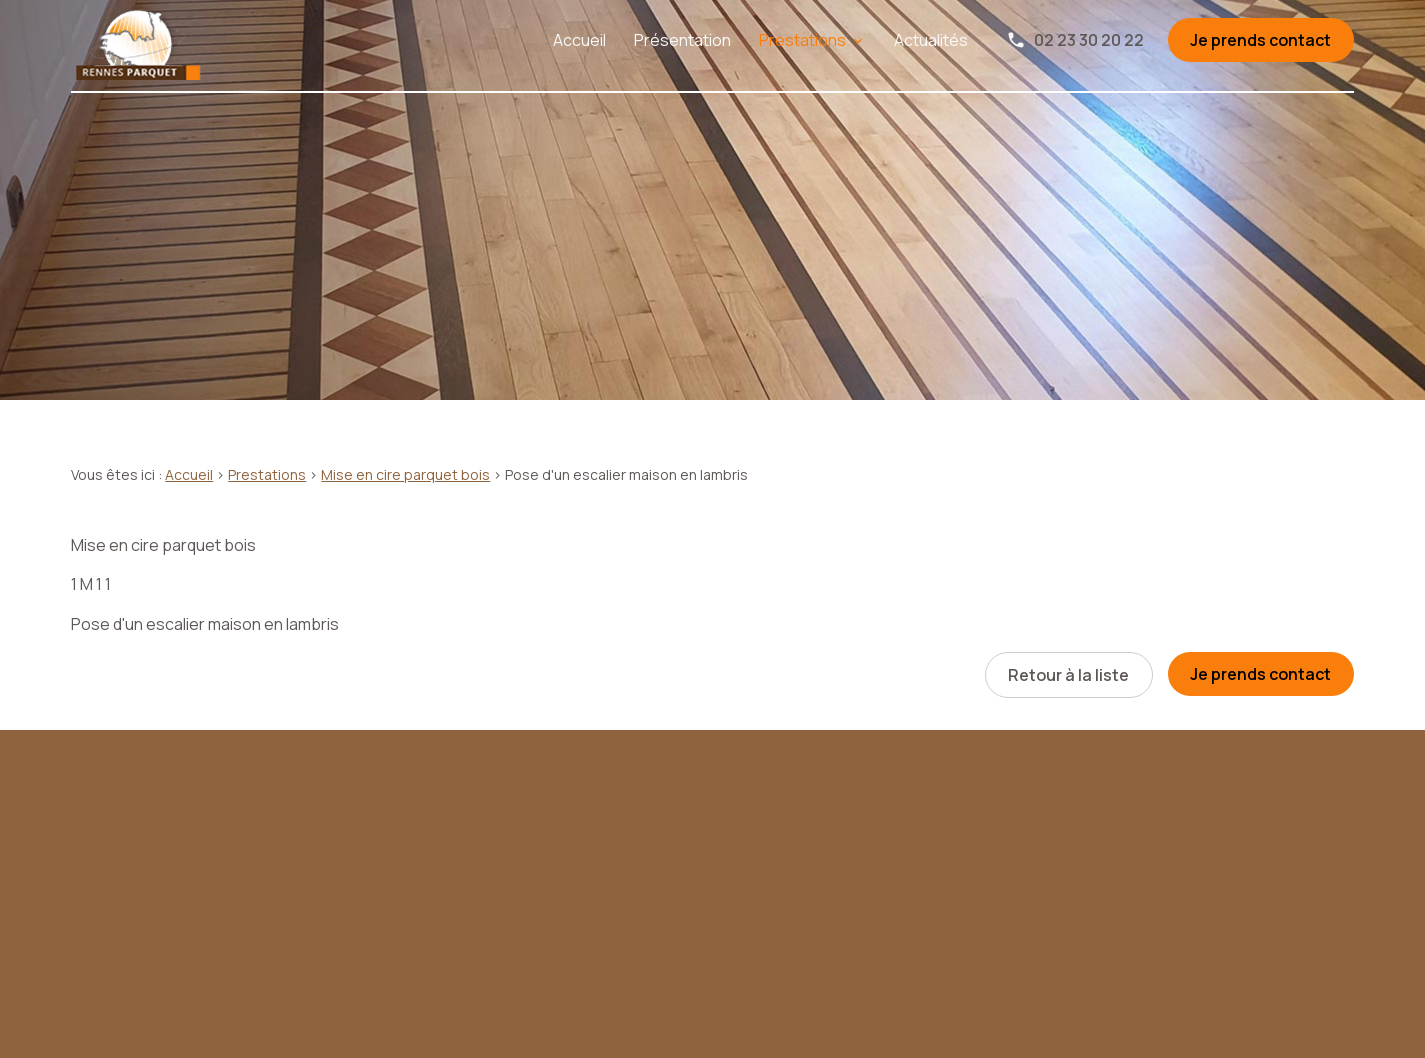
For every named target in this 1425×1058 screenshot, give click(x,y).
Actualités (931, 40)
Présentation (682, 40)
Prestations (802, 40)
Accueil (579, 40)
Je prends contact (1260, 40)
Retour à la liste (1068, 675)
